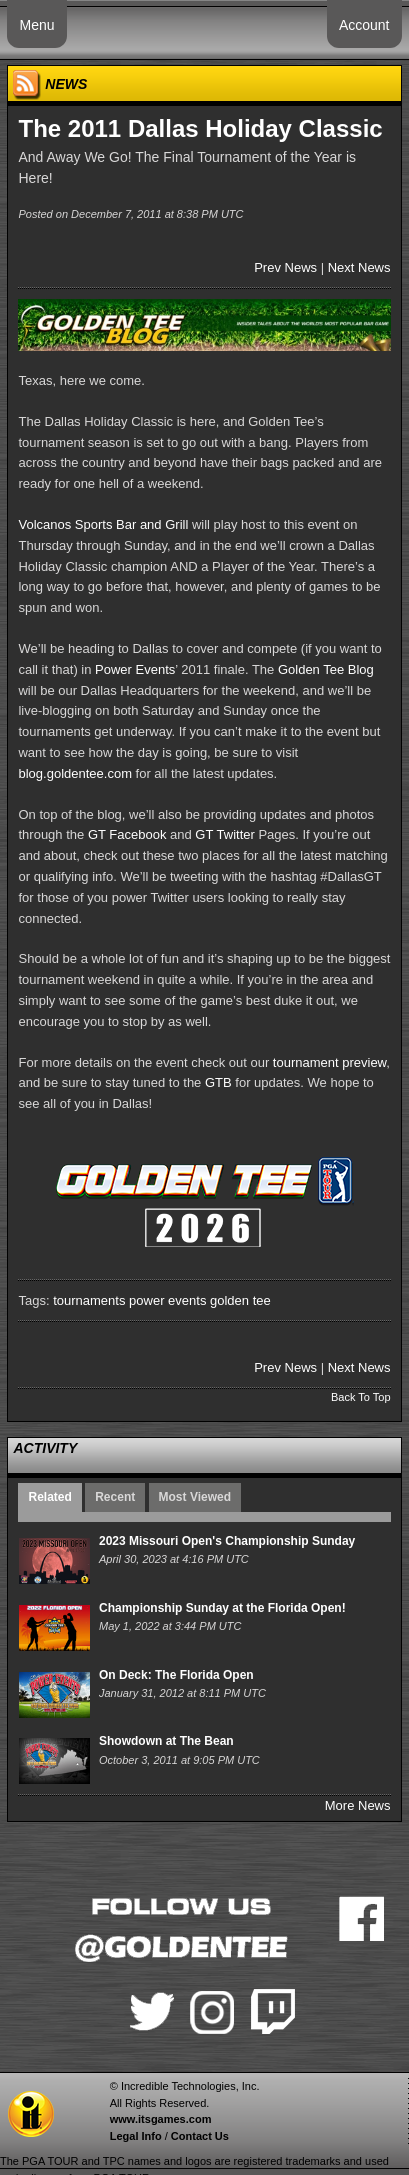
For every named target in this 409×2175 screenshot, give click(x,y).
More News (358, 1805)
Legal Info (136, 2136)
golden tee (240, 1300)
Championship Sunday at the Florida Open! (222, 1608)
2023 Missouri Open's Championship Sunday (227, 1541)
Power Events (135, 669)
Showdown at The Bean (166, 1741)
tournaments (89, 1300)
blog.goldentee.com (74, 773)
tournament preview (329, 1062)
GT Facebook (127, 834)
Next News (359, 267)
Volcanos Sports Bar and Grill (103, 524)
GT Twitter (224, 834)
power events (167, 1300)
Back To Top (361, 1397)
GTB (218, 1082)
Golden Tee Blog (326, 669)
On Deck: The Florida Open (176, 1675)
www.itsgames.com (161, 2119)
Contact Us (200, 2136)
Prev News (285, 267)
